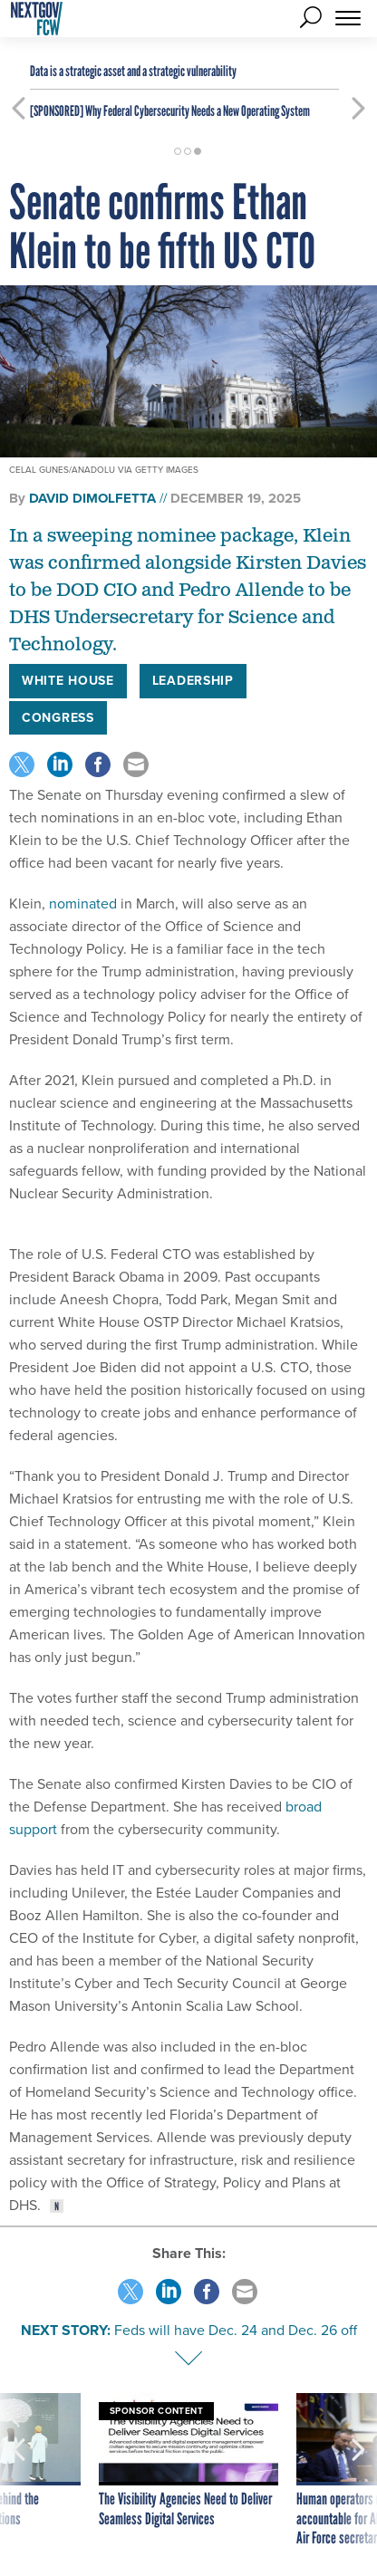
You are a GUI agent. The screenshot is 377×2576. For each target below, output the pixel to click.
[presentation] (19, 2471)
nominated (83, 903)
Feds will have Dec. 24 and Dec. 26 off (235, 2330)
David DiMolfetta (92, 498)
